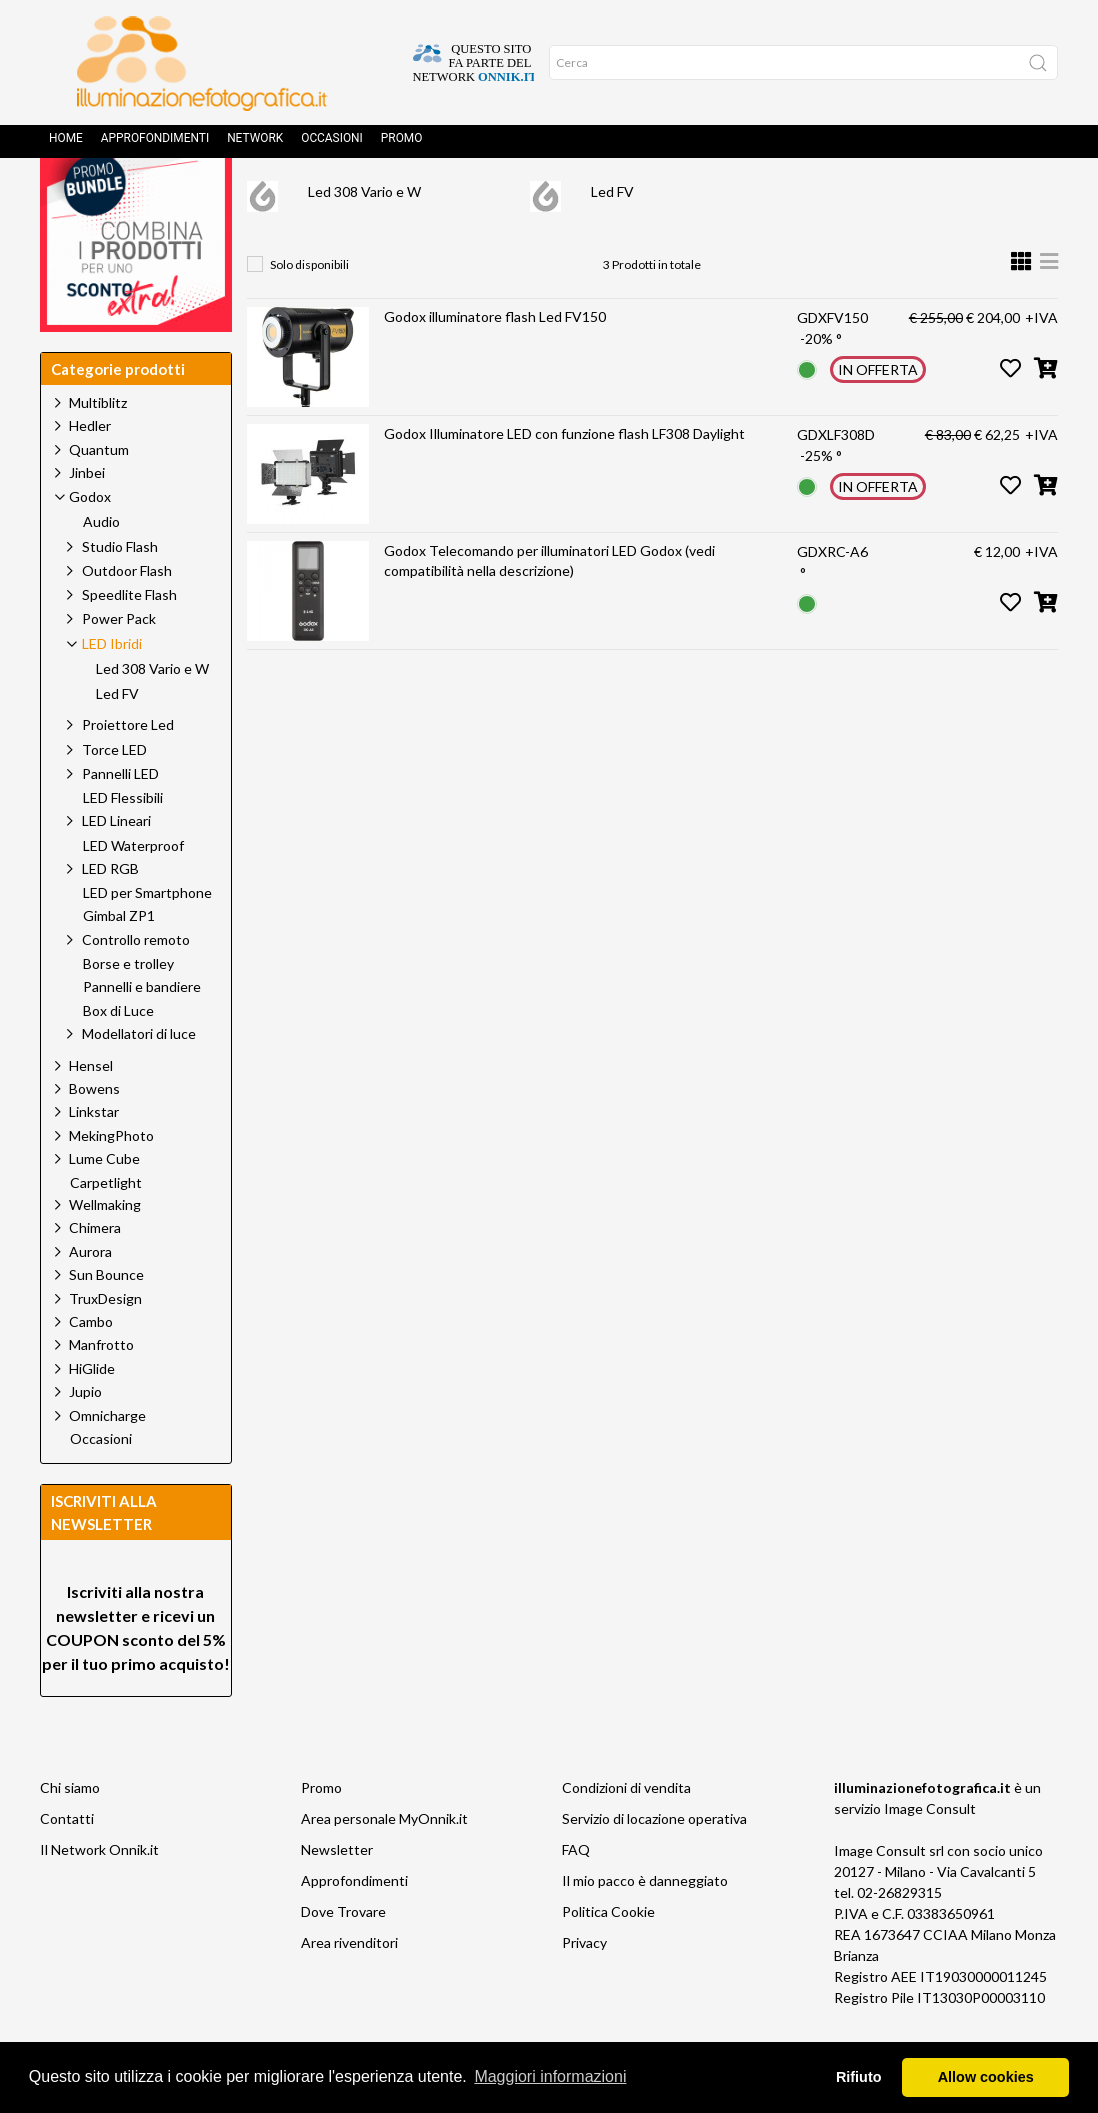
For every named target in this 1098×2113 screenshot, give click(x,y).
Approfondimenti (155, 145)
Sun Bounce (106, 1319)
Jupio (85, 1436)
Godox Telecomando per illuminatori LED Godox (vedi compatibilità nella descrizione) (549, 605)
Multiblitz (98, 447)
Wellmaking (105, 1249)
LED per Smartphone (147, 938)
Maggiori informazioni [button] (550, 2076)
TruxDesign (105, 1343)
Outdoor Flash (127, 615)
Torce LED (114, 794)
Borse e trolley (128, 1009)
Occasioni (332, 145)
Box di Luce (118, 1056)
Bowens (94, 1133)
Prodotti (355, 195)
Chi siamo (70, 1832)
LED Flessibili (123, 843)
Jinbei (87, 517)
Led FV (612, 236)
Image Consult (930, 1853)
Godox (448, 195)
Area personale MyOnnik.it (384, 1863)
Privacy (584, 1987)
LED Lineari (116, 865)
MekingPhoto (111, 1180)
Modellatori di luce (139, 1078)
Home (66, 145)
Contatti (67, 1863)
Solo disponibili (309, 309)
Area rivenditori (349, 1987)
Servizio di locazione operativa (654, 1863)
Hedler (90, 470)
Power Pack (119, 663)
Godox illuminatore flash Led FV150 (495, 361)
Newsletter (337, 1894)
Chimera (95, 1272)
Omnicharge (107, 1460)
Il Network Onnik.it (99, 1894)
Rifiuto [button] (859, 2077)
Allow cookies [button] (986, 2077)
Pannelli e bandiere (142, 1032)
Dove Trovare (343, 1956)
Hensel (91, 1110)
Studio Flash (120, 591)
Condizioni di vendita (626, 1832)
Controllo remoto (136, 984)
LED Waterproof (133, 891)
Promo (402, 145)
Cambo (91, 1366)
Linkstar (94, 1156)
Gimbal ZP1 (119, 961)
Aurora (90, 1296)
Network (255, 145)
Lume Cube (104, 1203)
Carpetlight (106, 1228)
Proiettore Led (128, 769)
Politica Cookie (608, 1956)
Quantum (99, 494)
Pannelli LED (120, 818)
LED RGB (110, 913)
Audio (101, 567)
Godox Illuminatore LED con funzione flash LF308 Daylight (564, 478)
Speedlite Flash (129, 639)
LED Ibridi (544, 195)
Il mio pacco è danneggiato (645, 1925)
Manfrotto (101, 1389)
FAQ (576, 1894)
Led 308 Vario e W (364, 236)
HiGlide (92, 1413)
